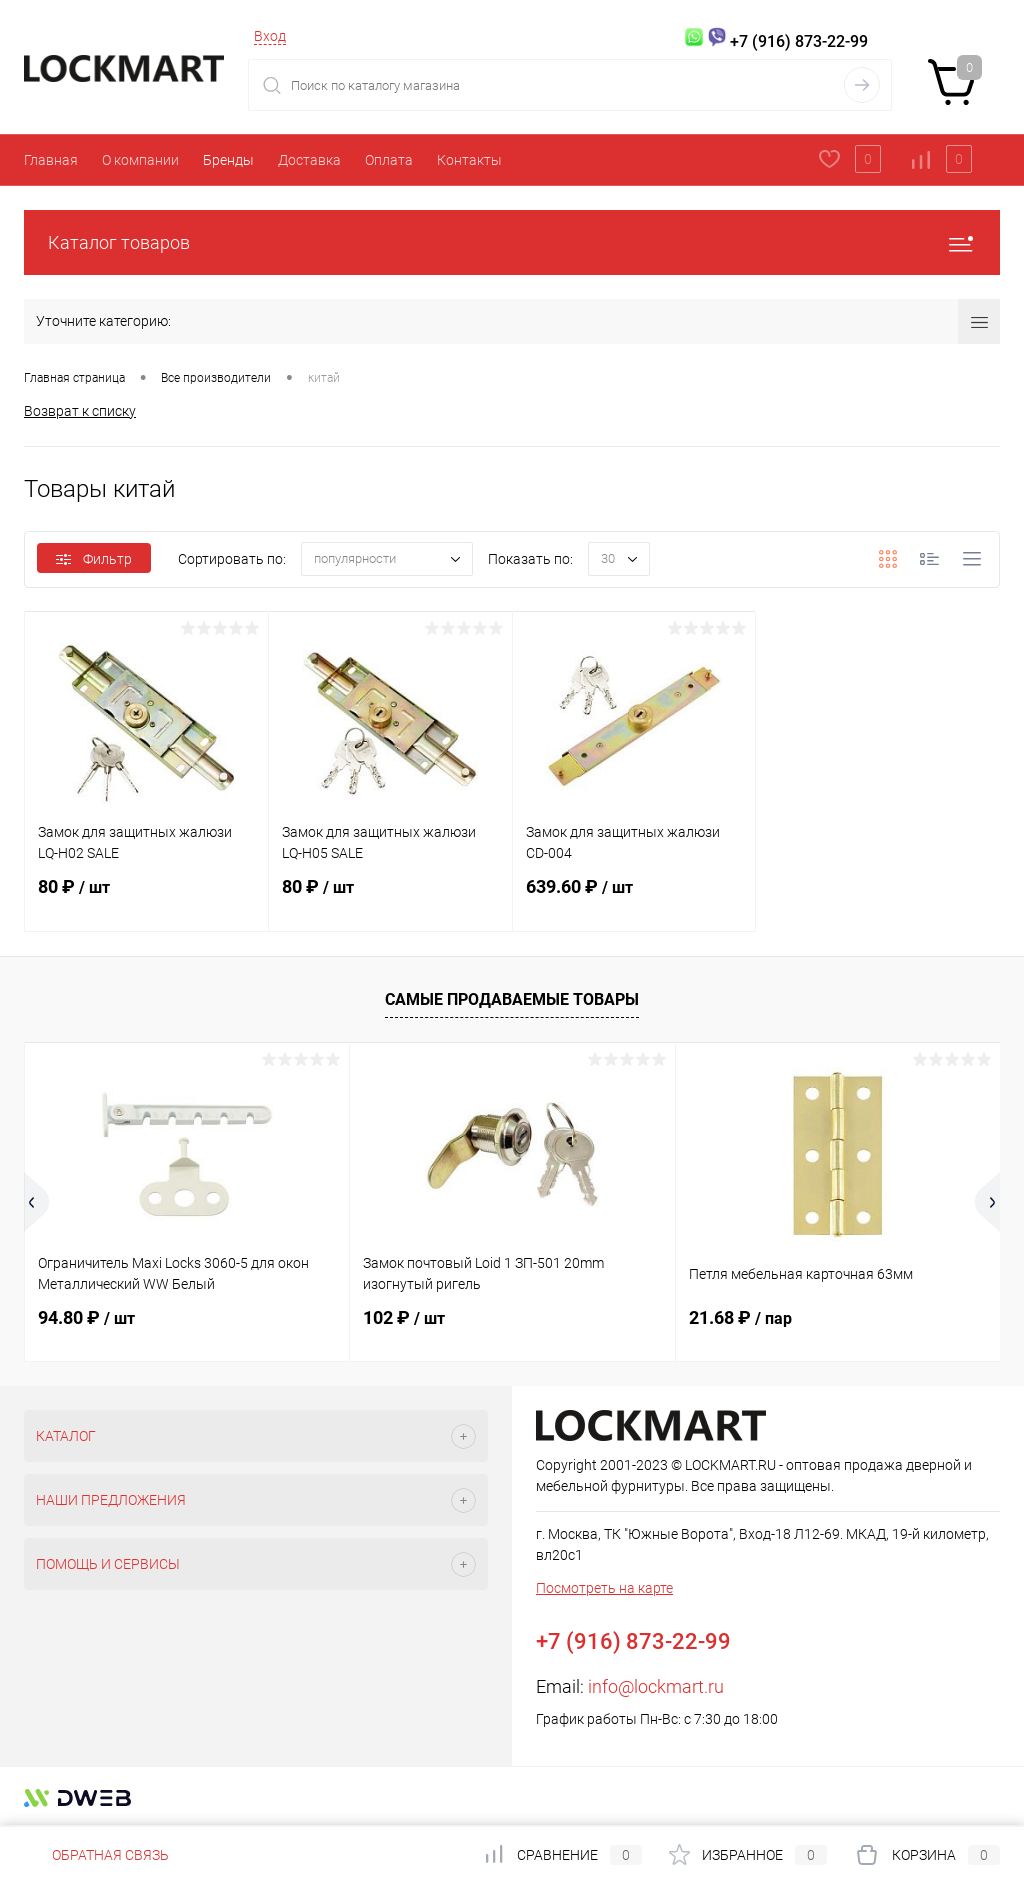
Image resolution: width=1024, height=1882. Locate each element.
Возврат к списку (80, 411)
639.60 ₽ (634, 899)
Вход (270, 36)
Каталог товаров (512, 242)
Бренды (228, 160)
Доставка (309, 160)
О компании (140, 160)
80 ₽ (146, 899)
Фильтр (94, 559)
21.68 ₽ (740, 1317)
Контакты (469, 160)
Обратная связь (96, 1855)
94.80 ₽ (86, 1317)
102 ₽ (404, 1317)
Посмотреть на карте (604, 1588)
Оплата (389, 160)
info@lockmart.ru (656, 1686)
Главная (51, 160)
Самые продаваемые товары (512, 999)
